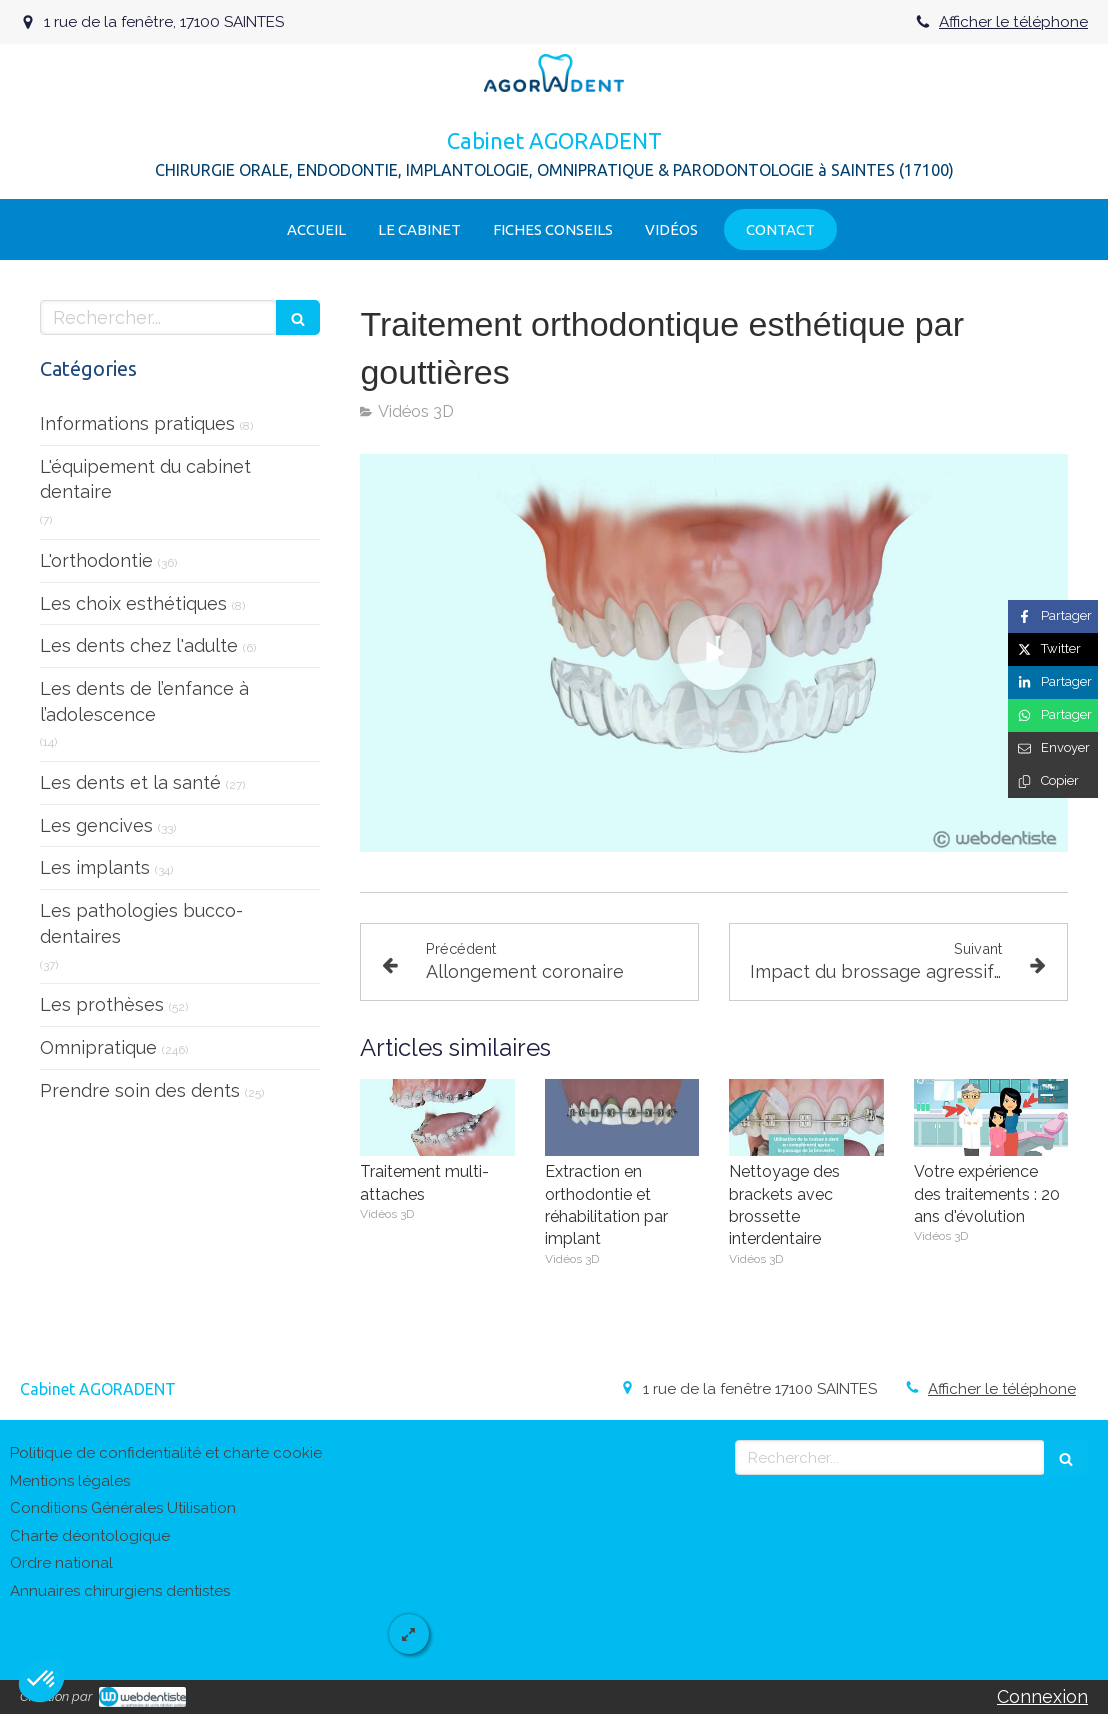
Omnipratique (98, 1047)
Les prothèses (102, 1004)
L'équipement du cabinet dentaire (145, 479)
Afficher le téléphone (1013, 22)
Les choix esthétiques (133, 603)
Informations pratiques (137, 423)
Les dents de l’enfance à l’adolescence (144, 701)
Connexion (1042, 1696)
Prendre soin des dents (140, 1090)
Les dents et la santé (130, 782)
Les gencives (96, 825)
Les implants (95, 867)
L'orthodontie (96, 560)
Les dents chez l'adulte (139, 645)
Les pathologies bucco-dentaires (141, 923)
